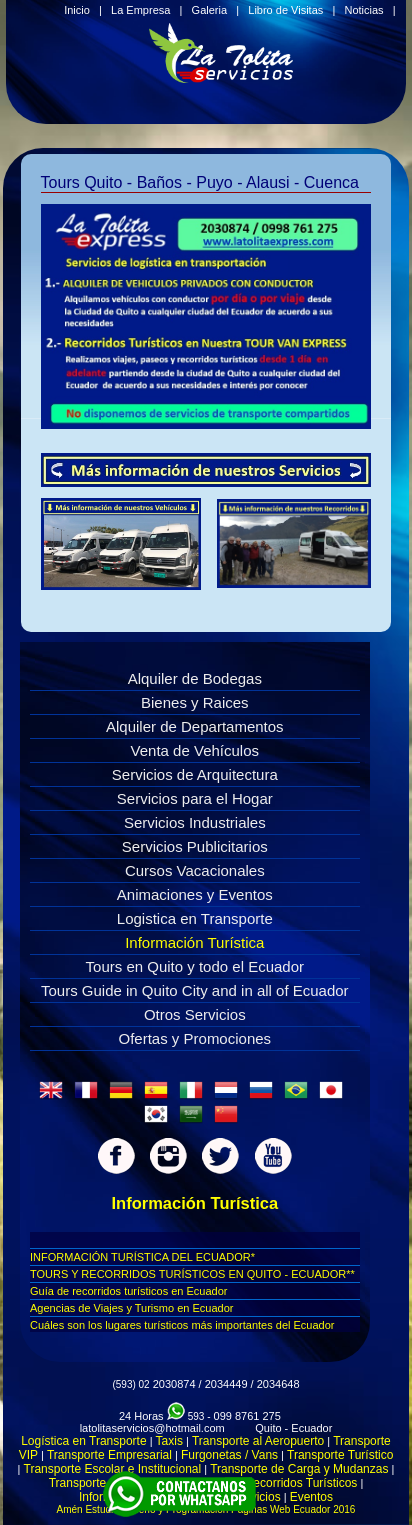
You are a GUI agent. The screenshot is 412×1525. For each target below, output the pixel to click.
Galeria (209, 10)
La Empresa (140, 10)
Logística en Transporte (83, 1441)
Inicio (77, 10)
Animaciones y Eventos (195, 894)
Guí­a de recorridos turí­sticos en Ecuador (128, 1291)
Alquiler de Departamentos (195, 726)
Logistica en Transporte (195, 918)
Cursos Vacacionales (195, 870)
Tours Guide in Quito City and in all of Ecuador (195, 990)
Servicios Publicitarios (195, 846)
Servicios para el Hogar (195, 798)
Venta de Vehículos (195, 750)
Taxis (169, 1441)
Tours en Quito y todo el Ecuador (195, 966)
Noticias (363, 10)
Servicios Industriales (195, 822)
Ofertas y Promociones (195, 1038)
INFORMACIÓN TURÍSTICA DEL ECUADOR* (142, 1257)
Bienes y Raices (195, 702)
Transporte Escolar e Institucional (113, 1469)
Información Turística (194, 942)
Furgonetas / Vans (229, 1455)
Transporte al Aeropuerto (258, 1441)
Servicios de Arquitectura (195, 774)
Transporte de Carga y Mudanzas (299, 1469)
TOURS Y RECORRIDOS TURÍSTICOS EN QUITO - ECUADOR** (192, 1274)
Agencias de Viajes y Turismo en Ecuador (131, 1308)
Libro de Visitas (285, 10)
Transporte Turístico (340, 1455)
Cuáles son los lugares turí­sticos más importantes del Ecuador (182, 1325)
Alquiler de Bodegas (195, 678)
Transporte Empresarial (109, 1455)
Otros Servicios (195, 1014)
